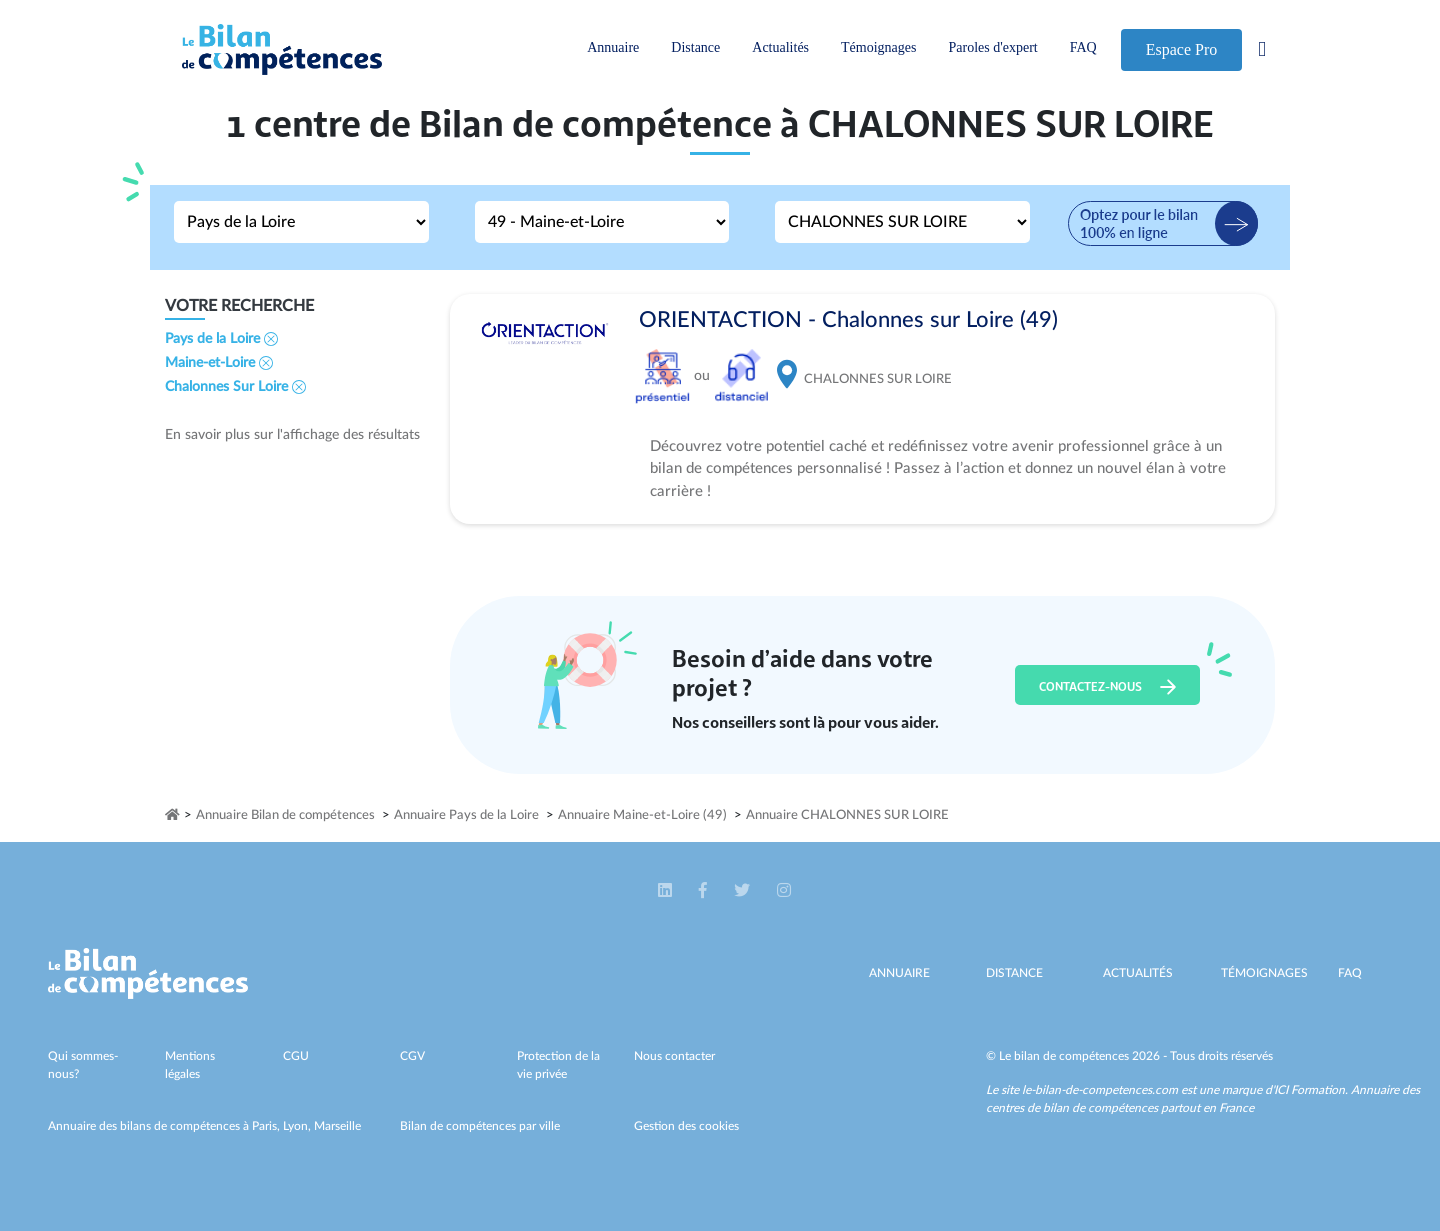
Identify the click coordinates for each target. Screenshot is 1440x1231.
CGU (296, 1056)
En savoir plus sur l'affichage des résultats (292, 435)
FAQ (1083, 47)
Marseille (337, 1126)
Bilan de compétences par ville (480, 1126)
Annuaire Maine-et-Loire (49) (642, 815)
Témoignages (878, 47)
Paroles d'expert (992, 47)
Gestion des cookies (686, 1126)
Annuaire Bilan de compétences (285, 815)
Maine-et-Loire (219, 363)
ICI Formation (1309, 1090)
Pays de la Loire (221, 339)
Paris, (267, 1126)
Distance (695, 47)
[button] (666, 891)
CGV (412, 1056)
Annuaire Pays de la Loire (466, 815)
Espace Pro (1182, 49)
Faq (1350, 973)
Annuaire (613, 47)
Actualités (780, 47)
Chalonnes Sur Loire (235, 387)
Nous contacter (674, 1056)
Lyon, (298, 1126)
